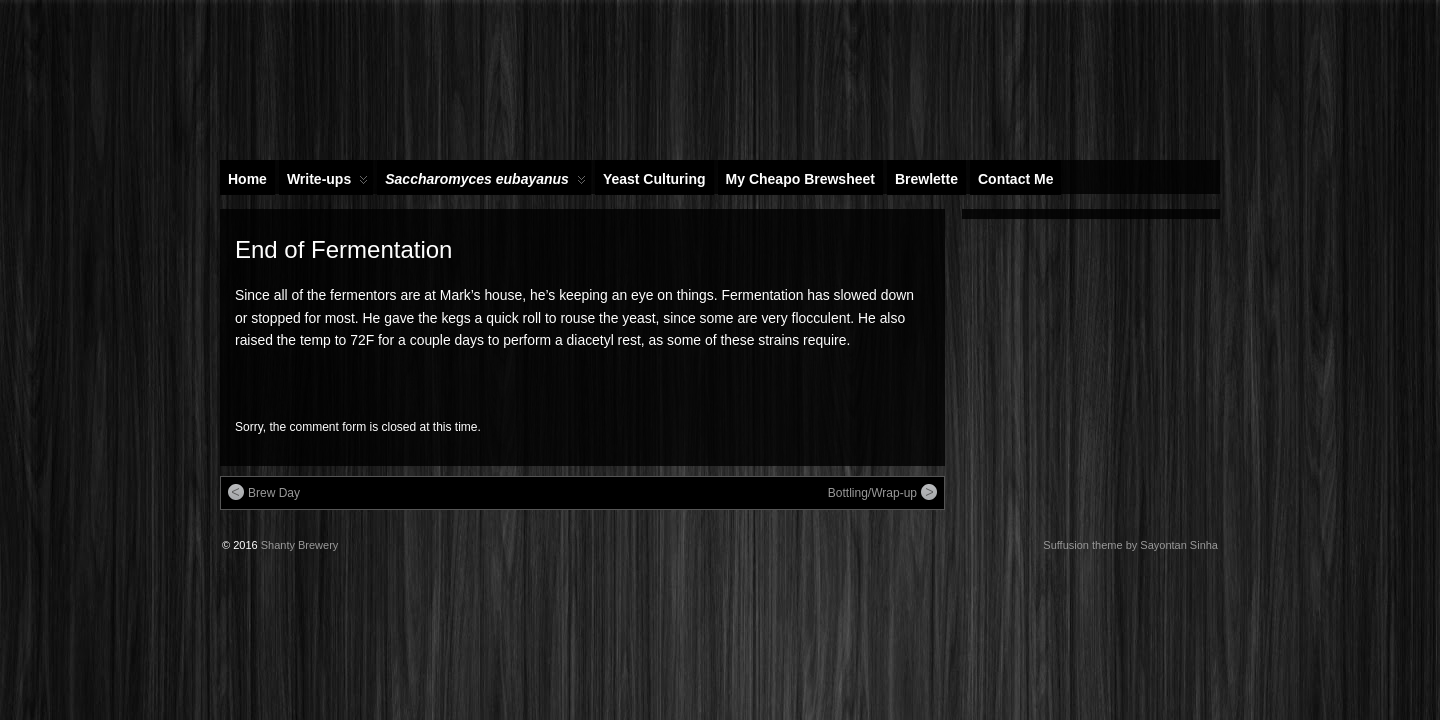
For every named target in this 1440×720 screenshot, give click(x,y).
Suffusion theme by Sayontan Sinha (1130, 545)
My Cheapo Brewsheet (800, 179)
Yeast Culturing (654, 179)
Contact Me (1015, 179)
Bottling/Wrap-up (882, 492)
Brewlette (926, 179)
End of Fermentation (343, 249)
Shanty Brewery (300, 545)
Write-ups (327, 183)
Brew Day (264, 492)
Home (247, 179)
